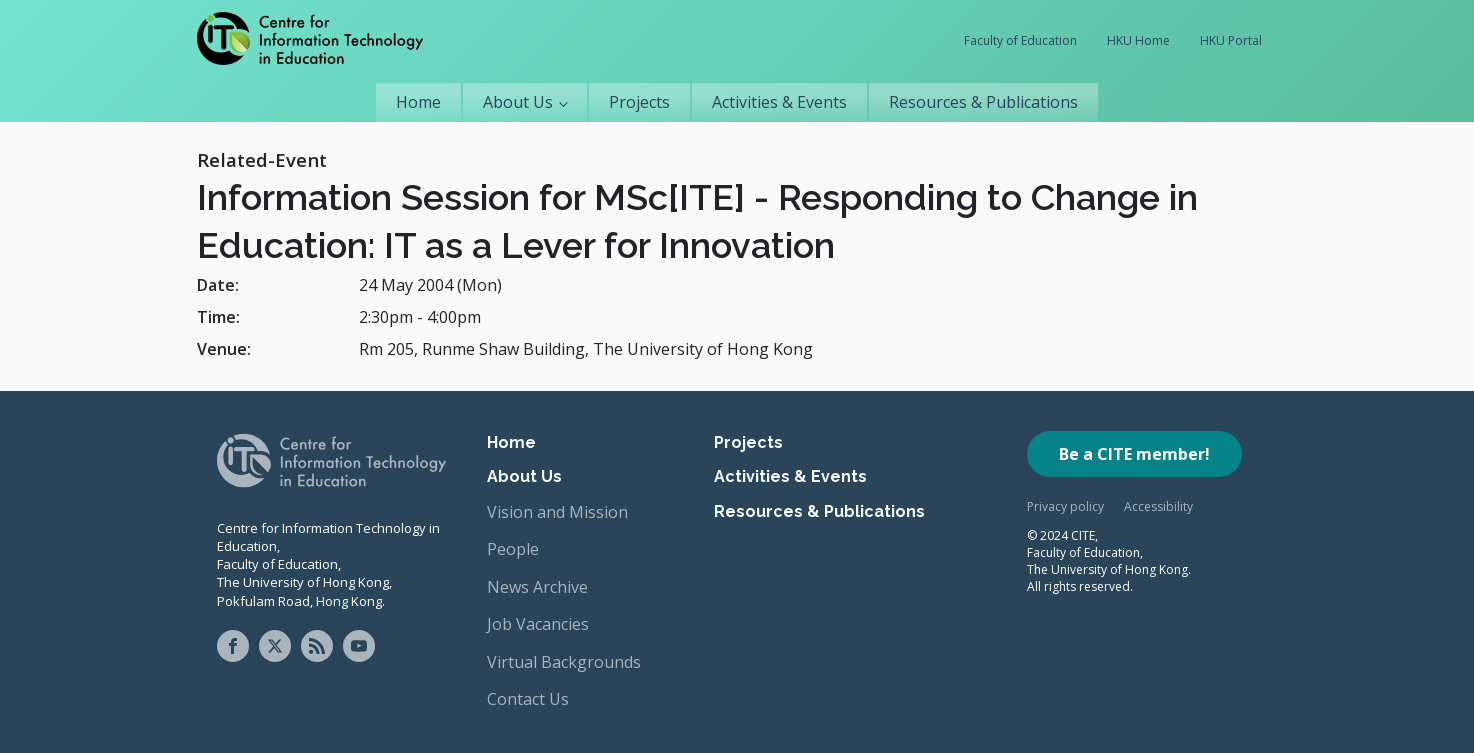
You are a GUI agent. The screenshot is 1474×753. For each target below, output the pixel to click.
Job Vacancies (538, 624)
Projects (639, 102)
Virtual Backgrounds (564, 662)
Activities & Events (779, 102)
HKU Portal (1231, 40)
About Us (518, 102)
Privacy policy (1065, 506)
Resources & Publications (983, 102)
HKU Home (1138, 40)
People (513, 549)
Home (418, 102)
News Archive (537, 587)
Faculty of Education (1020, 40)
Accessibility (1158, 506)
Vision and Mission (557, 512)
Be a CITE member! (1134, 454)
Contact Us (528, 699)
